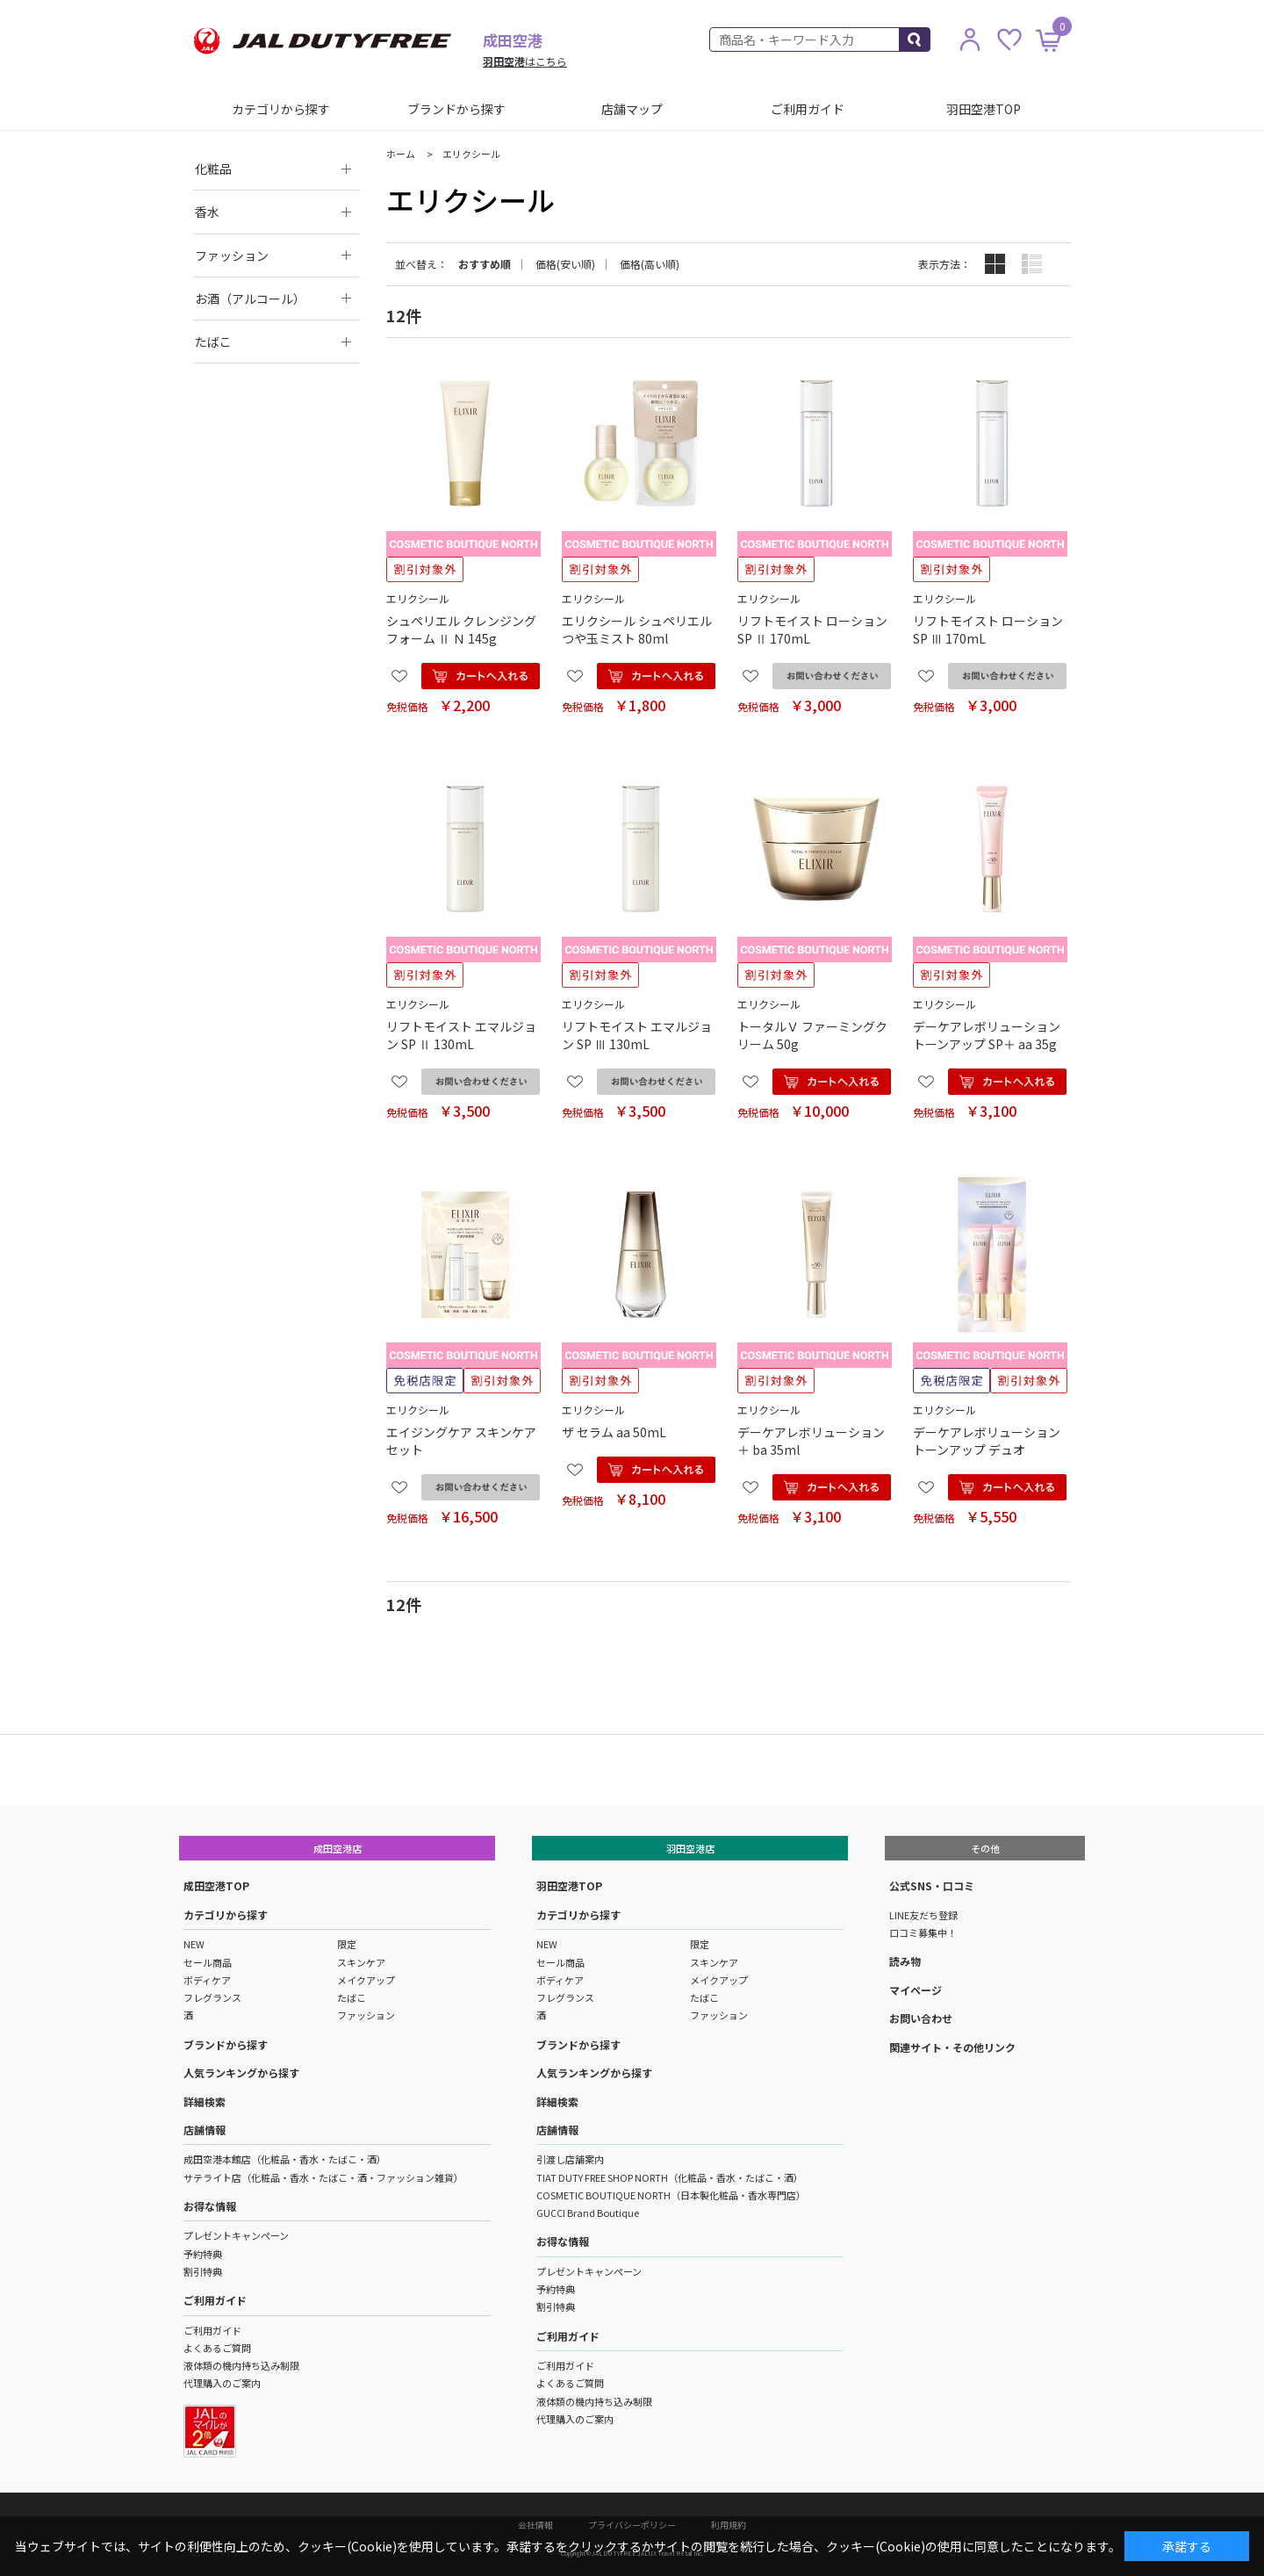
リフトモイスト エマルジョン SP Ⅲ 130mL (637, 1035)
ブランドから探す (456, 109)
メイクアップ (366, 1980)
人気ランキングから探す (241, 2072)
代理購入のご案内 (222, 2383)
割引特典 (202, 2271)
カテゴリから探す (281, 109)
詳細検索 (204, 2101)
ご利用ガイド (807, 109)
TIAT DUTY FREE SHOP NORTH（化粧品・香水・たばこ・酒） (669, 2177)
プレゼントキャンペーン (236, 2235)
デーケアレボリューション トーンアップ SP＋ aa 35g (986, 1035)
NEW (194, 1944)
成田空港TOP (216, 1885)
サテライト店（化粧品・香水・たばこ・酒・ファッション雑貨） (323, 2177)
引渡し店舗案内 (570, 2159)
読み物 (905, 1961)
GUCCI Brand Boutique (587, 2212)
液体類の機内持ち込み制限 (241, 2365)
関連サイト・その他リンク (952, 2047)
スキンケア (361, 1962)
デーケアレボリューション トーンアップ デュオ (986, 1440)
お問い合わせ (920, 2018)
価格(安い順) (565, 264)
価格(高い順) (649, 264)
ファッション (366, 2015)
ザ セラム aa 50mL (614, 1432)
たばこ (351, 1997)
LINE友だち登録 (923, 1915)
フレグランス (212, 1997)
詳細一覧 (1032, 264)
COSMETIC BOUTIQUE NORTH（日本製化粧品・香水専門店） (671, 2195)
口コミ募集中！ (923, 1932)
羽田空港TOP (983, 109)
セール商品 (207, 1962)
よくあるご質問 (217, 2348)
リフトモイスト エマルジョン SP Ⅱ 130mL (461, 1035)
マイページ (915, 1989)
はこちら (525, 61)
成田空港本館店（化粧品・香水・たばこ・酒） (284, 2159)
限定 (346, 1944)
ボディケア (207, 1980)
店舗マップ (632, 109)
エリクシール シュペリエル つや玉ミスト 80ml (637, 629)
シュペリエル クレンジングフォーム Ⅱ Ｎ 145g (461, 629)
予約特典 (202, 2254)
